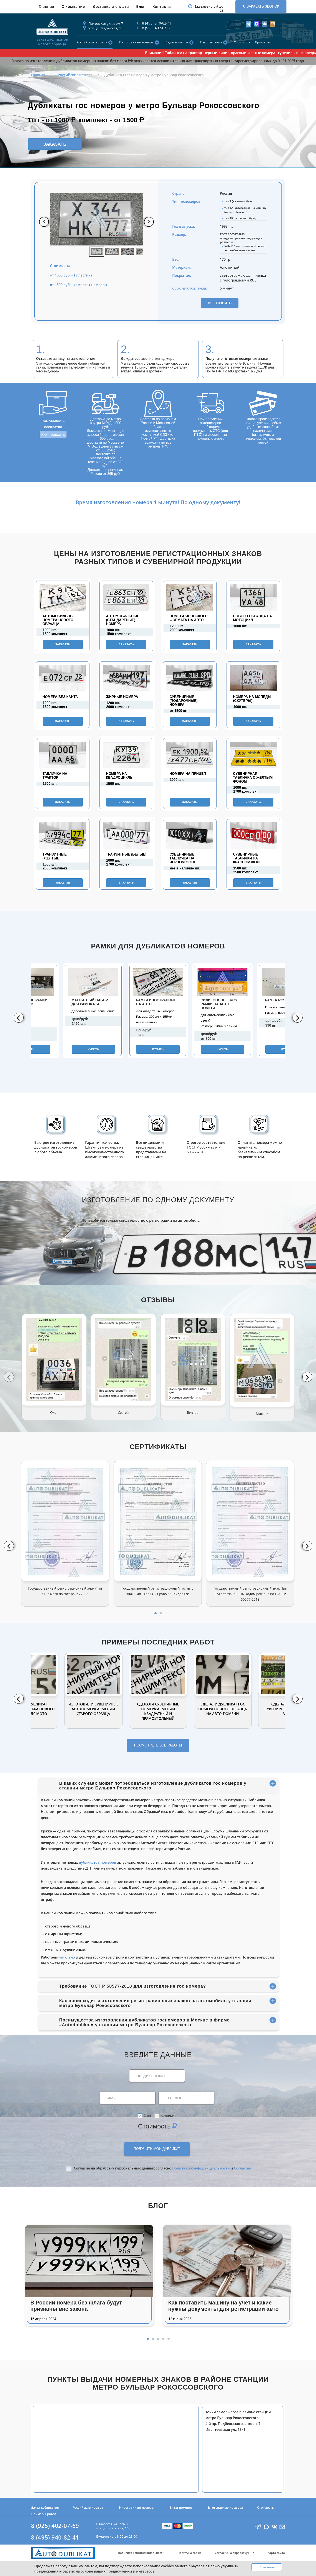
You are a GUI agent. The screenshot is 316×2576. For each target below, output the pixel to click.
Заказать (54, 144)
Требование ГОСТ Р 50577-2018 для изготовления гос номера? (132, 1986)
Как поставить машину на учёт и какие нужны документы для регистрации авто (223, 2305)
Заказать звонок (261, 6)
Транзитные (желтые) (55, 856)
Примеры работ (43, 2514)
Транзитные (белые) (126, 854)
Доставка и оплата (111, 6)
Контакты (161, 6)
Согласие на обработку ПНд (234, 2553)
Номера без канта (60, 697)
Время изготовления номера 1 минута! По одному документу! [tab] (158, 502)
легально (67, 1957)
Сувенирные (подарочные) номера (184, 700)
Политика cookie (189, 2553)
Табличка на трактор (55, 775)
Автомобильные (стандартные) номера (122, 620)
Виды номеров (179, 42)
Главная (46, 6)
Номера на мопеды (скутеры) (252, 699)
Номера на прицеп (188, 773)
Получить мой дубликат (157, 2149)
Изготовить (220, 303)
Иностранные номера (139, 42)
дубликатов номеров (97, 1862)
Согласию (242, 2168)
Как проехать (53, 434)
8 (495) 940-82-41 (55, 2537)
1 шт (147, 2115)
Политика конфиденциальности (141, 2553)
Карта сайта (276, 2553)
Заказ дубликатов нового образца (52, 31)
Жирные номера (122, 697)
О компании (73, 6)
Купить (93, 1049)
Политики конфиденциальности (201, 2168)
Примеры (262, 42)
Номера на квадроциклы (120, 775)
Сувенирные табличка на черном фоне (183, 858)
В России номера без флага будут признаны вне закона (76, 2305)
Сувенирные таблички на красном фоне (247, 858)
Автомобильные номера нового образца (59, 620)
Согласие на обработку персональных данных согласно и (162, 2168)
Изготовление (213, 42)
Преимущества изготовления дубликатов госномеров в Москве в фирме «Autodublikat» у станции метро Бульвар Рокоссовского (144, 2022)
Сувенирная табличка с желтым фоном (253, 777)
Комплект (168, 2115)
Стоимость (242, 42)
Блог (140, 6)
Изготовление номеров (225, 2507)
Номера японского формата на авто (189, 618)
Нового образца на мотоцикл (252, 618)
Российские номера (95, 42)
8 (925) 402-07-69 (55, 2526)
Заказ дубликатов (45, 2507)
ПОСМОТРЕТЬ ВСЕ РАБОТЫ (158, 1745)
